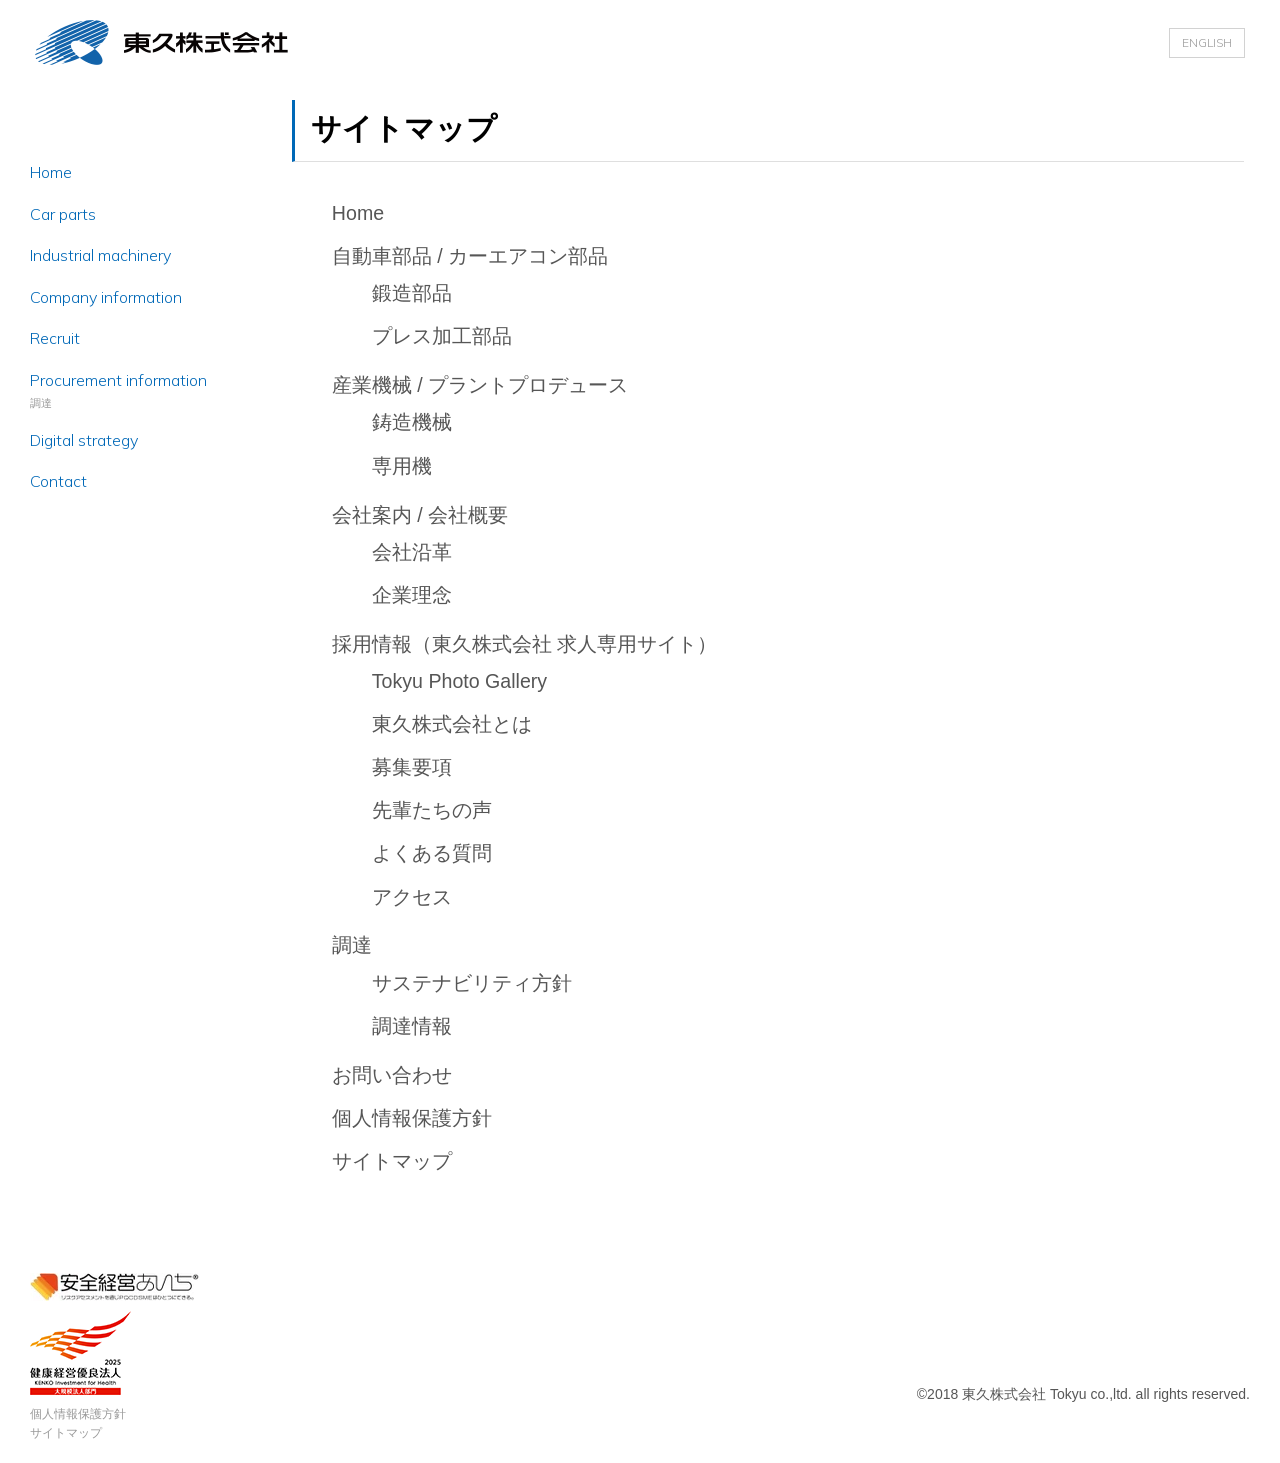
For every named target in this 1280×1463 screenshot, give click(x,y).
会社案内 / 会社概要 (420, 515)
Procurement (118, 380)
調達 (352, 945)
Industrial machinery (100, 255)
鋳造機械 (412, 422)
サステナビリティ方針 (472, 983)
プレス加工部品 (442, 336)
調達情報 (412, 1026)
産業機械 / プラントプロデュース (480, 385)
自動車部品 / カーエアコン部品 (470, 256)
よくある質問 (432, 853)
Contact (58, 481)
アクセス (412, 897)
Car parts (63, 214)
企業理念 (412, 595)
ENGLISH (1207, 42)
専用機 (402, 466)
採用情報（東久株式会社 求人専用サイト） (524, 644)
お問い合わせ (392, 1075)
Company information (106, 297)
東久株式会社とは (452, 724)
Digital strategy (84, 440)
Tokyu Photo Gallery (459, 681)
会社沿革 (412, 552)
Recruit (55, 338)
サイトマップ (66, 1433)
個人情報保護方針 (78, 1414)
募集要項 (412, 767)
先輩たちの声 (432, 810)
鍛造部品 (412, 293)
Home (51, 172)
